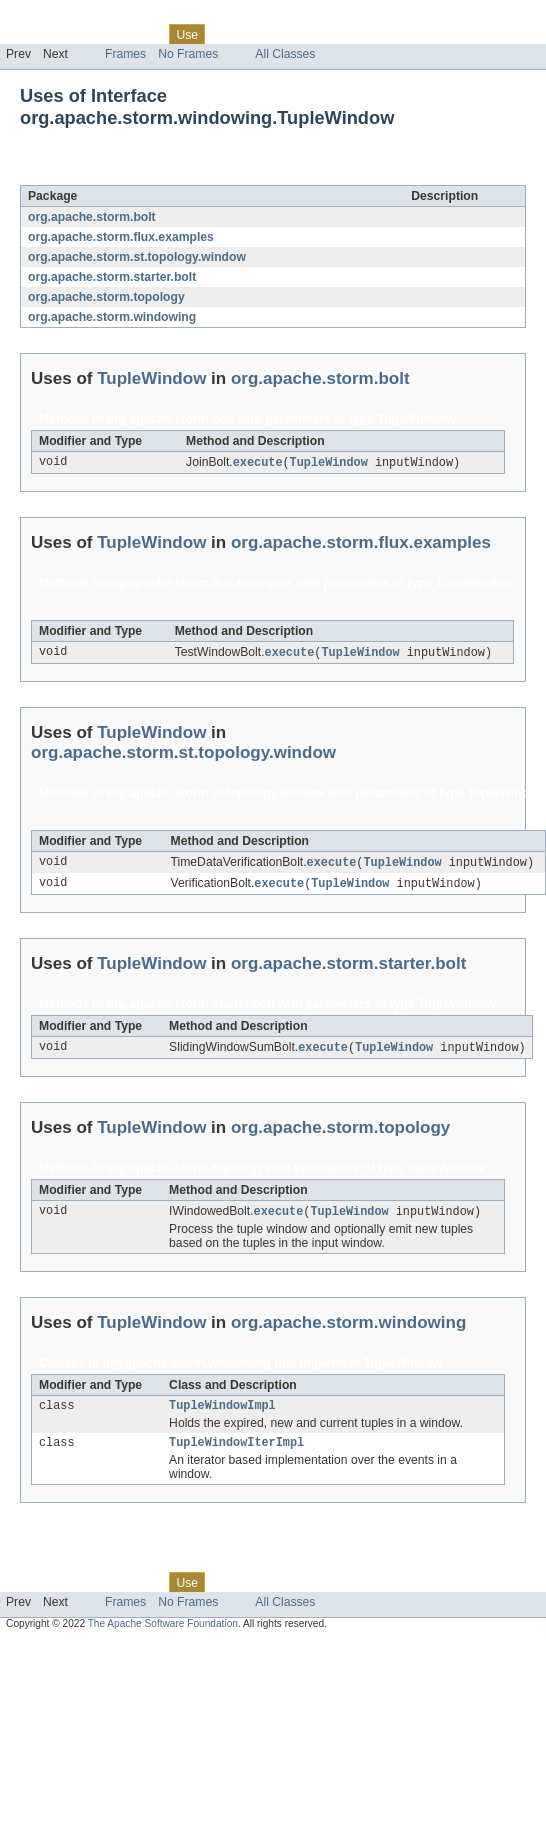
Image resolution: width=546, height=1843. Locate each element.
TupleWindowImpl (222, 1413)
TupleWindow (176, 174)
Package (92, 34)
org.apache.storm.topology (106, 297)
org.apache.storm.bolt (92, 217)
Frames (125, 54)
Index (342, 34)
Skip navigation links (55, 17)
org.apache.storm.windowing (112, 317)
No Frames (188, 54)
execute (258, 463)
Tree (228, 34)
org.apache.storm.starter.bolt (112, 277)
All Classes (285, 54)
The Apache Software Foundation (163, 1633)
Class (143, 34)
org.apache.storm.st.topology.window (137, 257)
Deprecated (284, 34)
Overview (31, 34)
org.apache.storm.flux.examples (121, 237)
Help (381, 34)
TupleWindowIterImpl (236, 1452)
